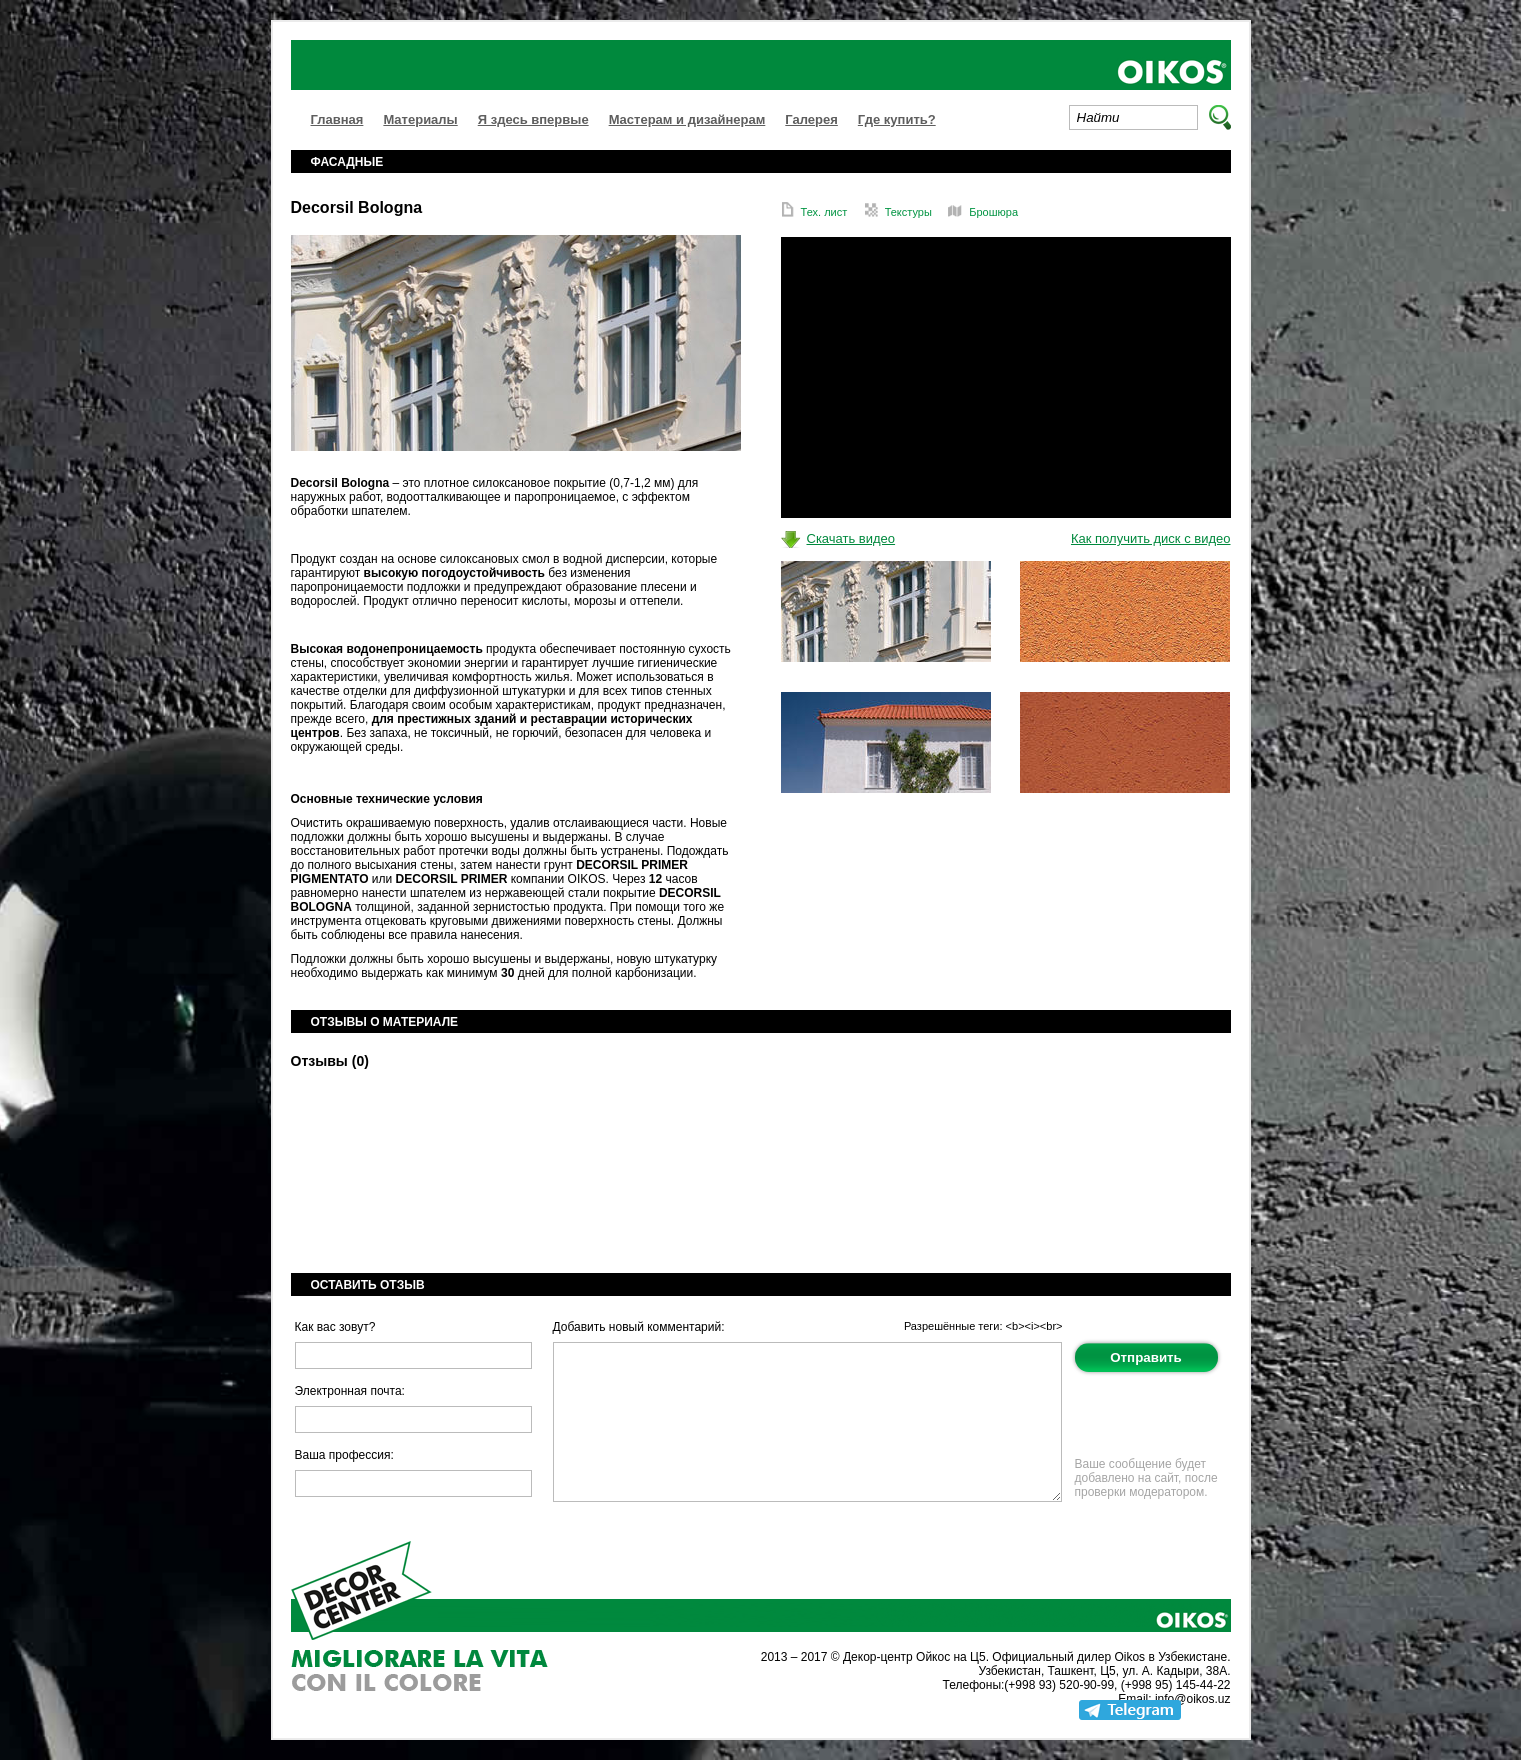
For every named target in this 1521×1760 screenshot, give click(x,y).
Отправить (1146, 1357)
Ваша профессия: (344, 1455)
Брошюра (983, 212)
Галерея (811, 119)
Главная (337, 119)
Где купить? (897, 119)
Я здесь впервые (533, 119)
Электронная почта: (350, 1391)
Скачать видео (851, 538)
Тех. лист (814, 212)
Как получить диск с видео (1151, 538)
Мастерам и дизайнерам (687, 119)
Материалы (420, 119)
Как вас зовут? (335, 1327)
